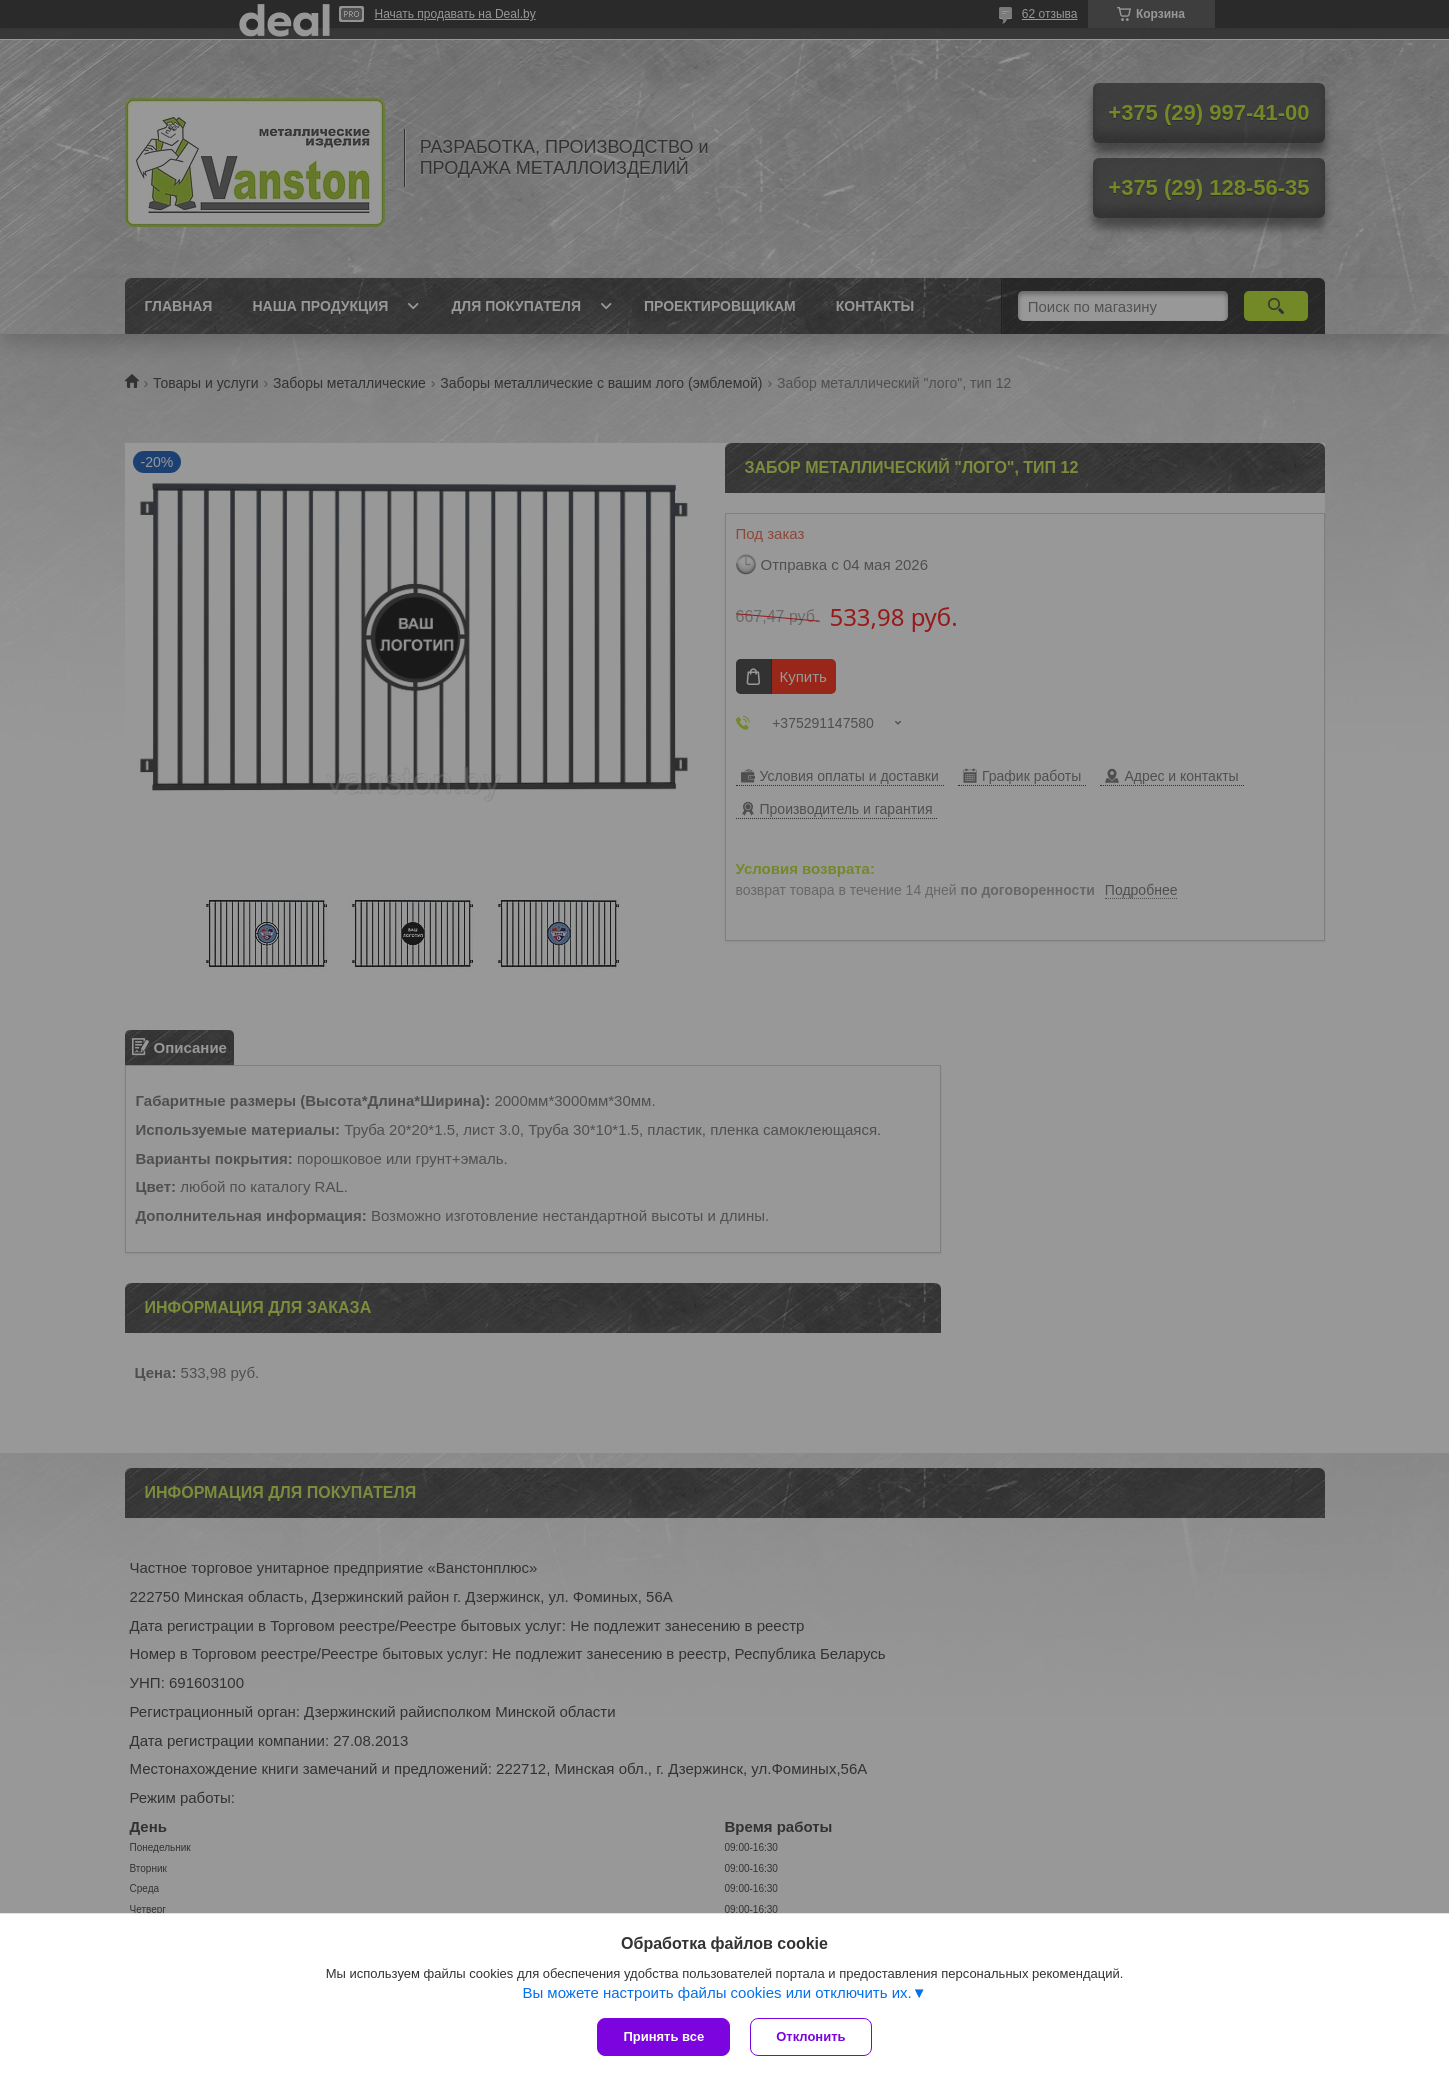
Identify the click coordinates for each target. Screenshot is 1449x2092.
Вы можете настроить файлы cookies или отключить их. (716, 1992)
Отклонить (810, 2036)
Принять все (663, 2036)
